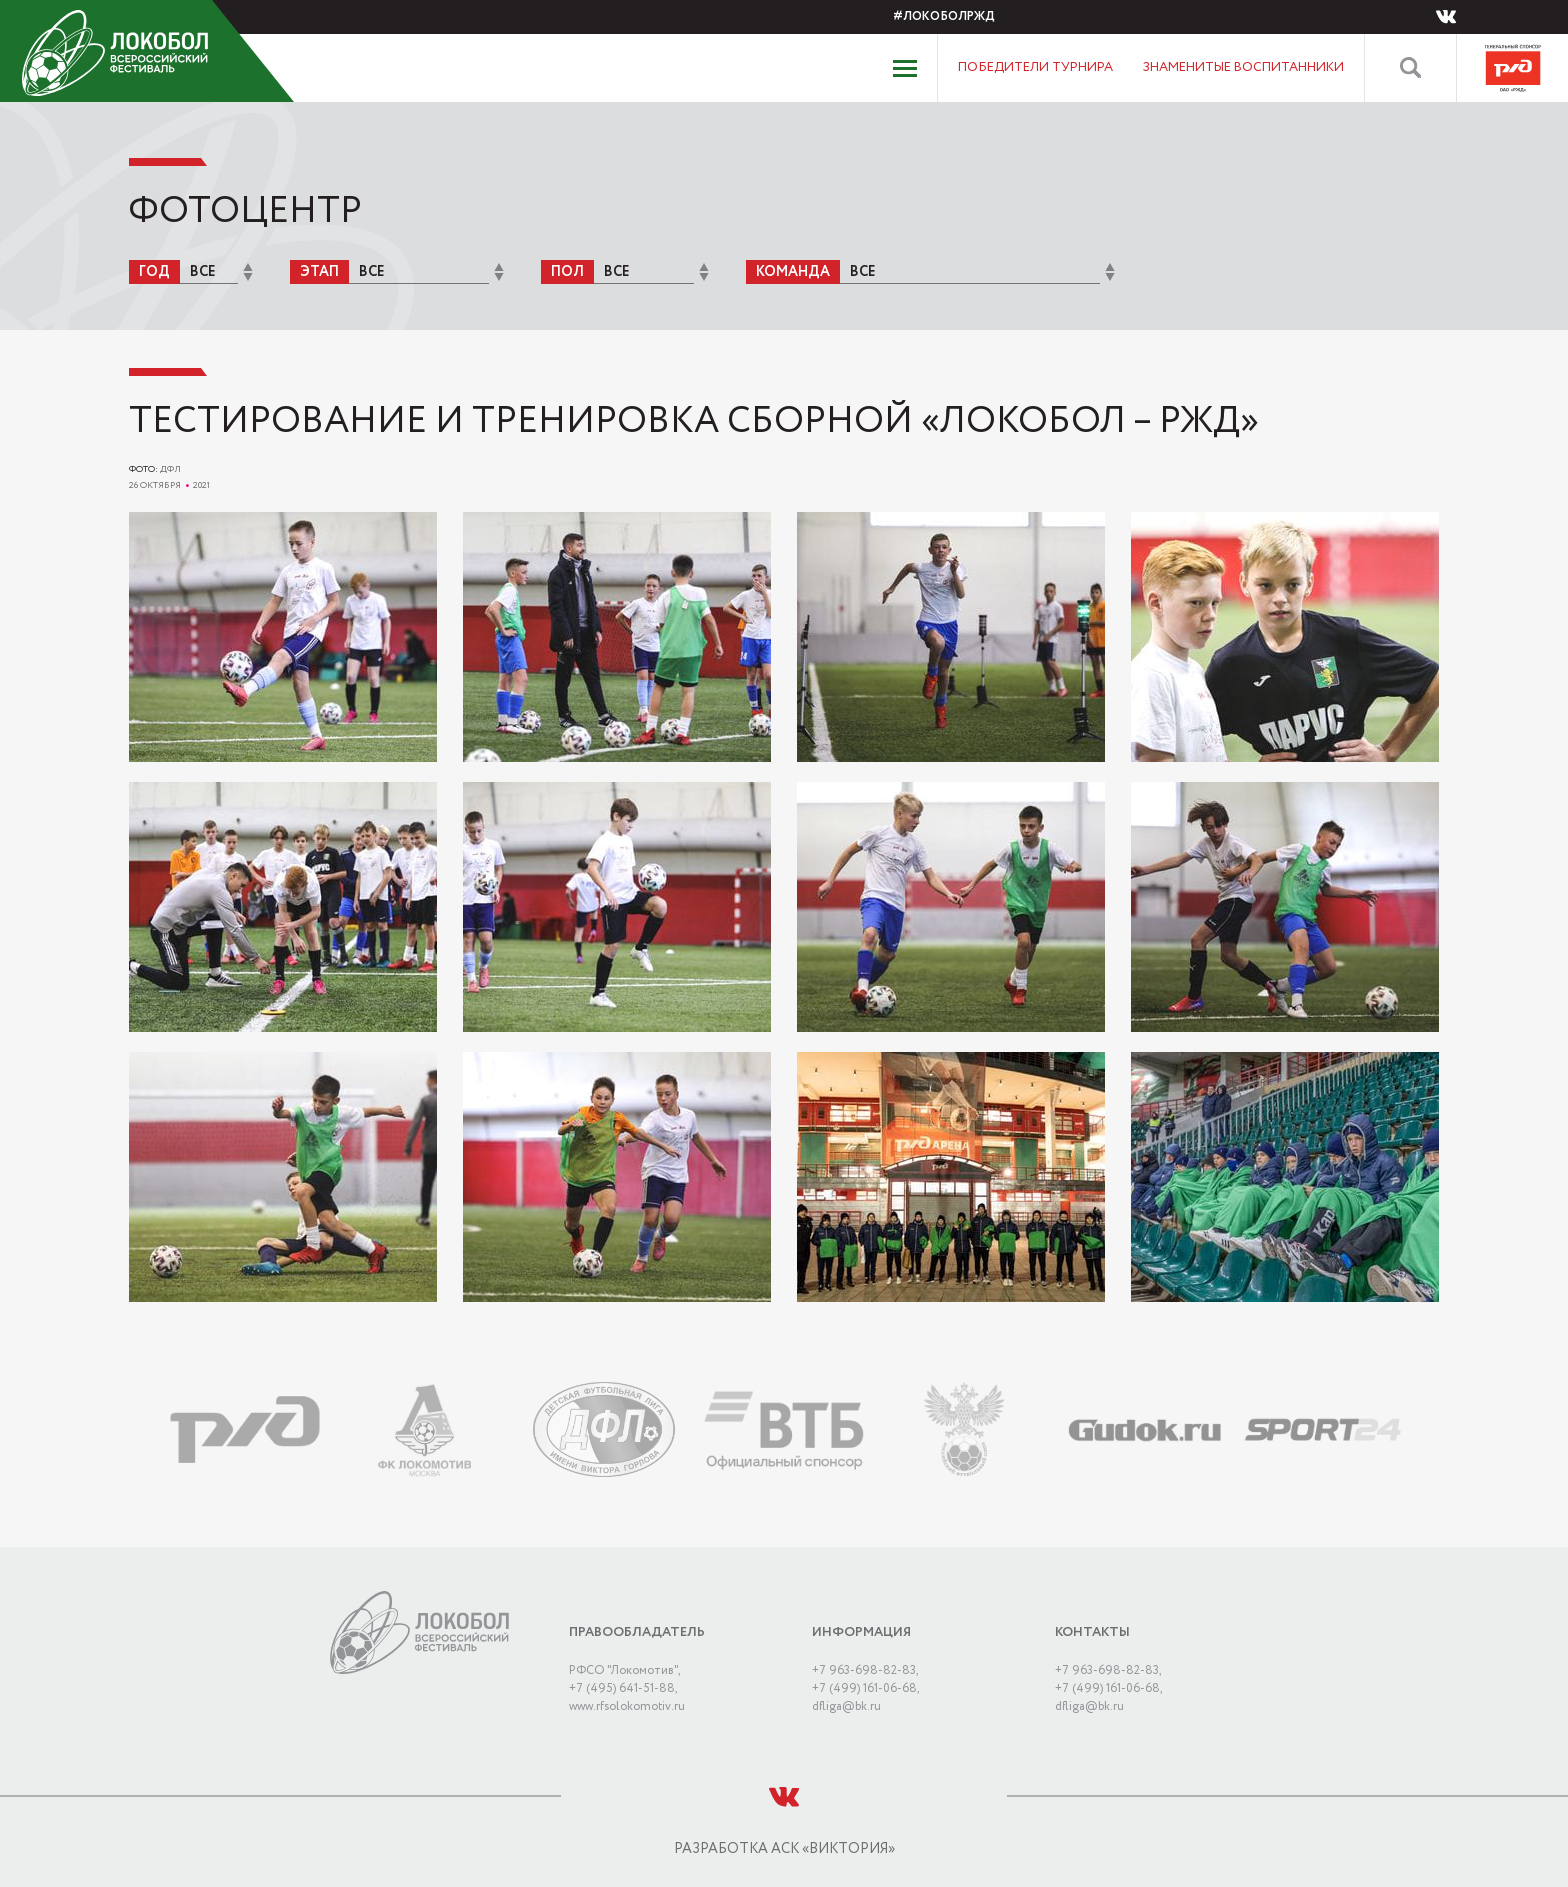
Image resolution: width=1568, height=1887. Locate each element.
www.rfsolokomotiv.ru (627, 1706)
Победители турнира (1035, 67)
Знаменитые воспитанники (1243, 67)
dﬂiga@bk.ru (846, 1706)
